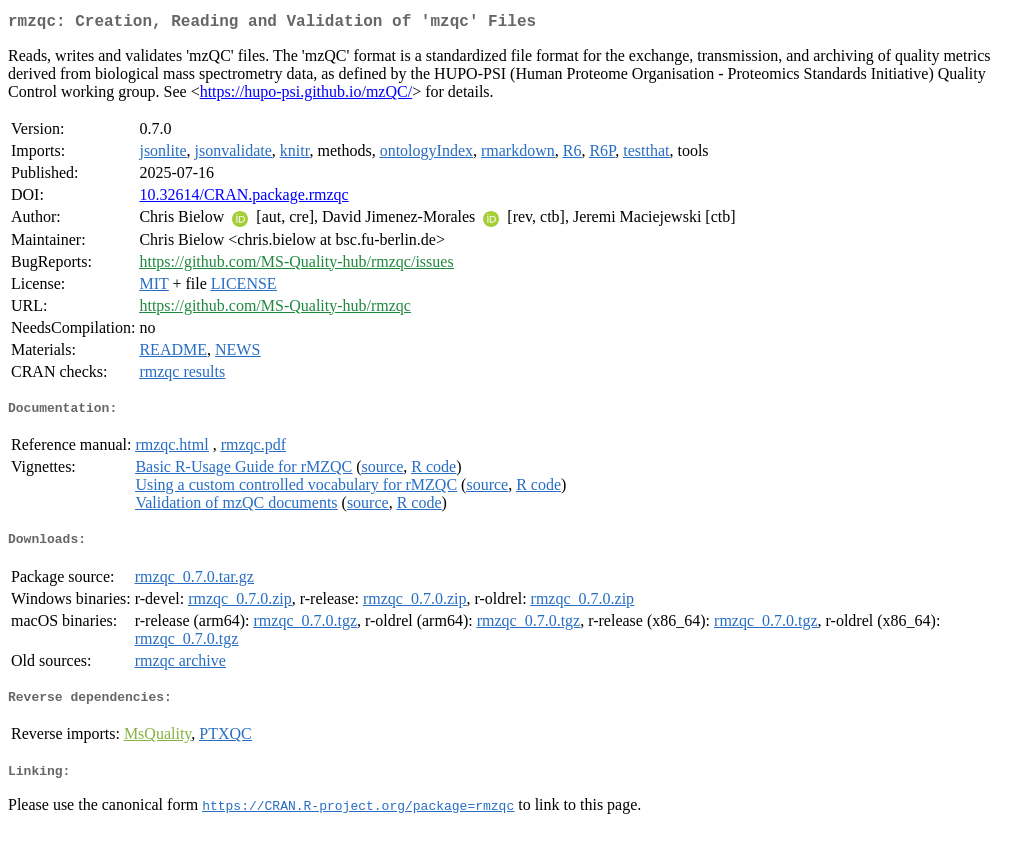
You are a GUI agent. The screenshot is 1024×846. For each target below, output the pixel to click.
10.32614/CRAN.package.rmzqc (243, 198)
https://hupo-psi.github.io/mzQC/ (306, 95)
